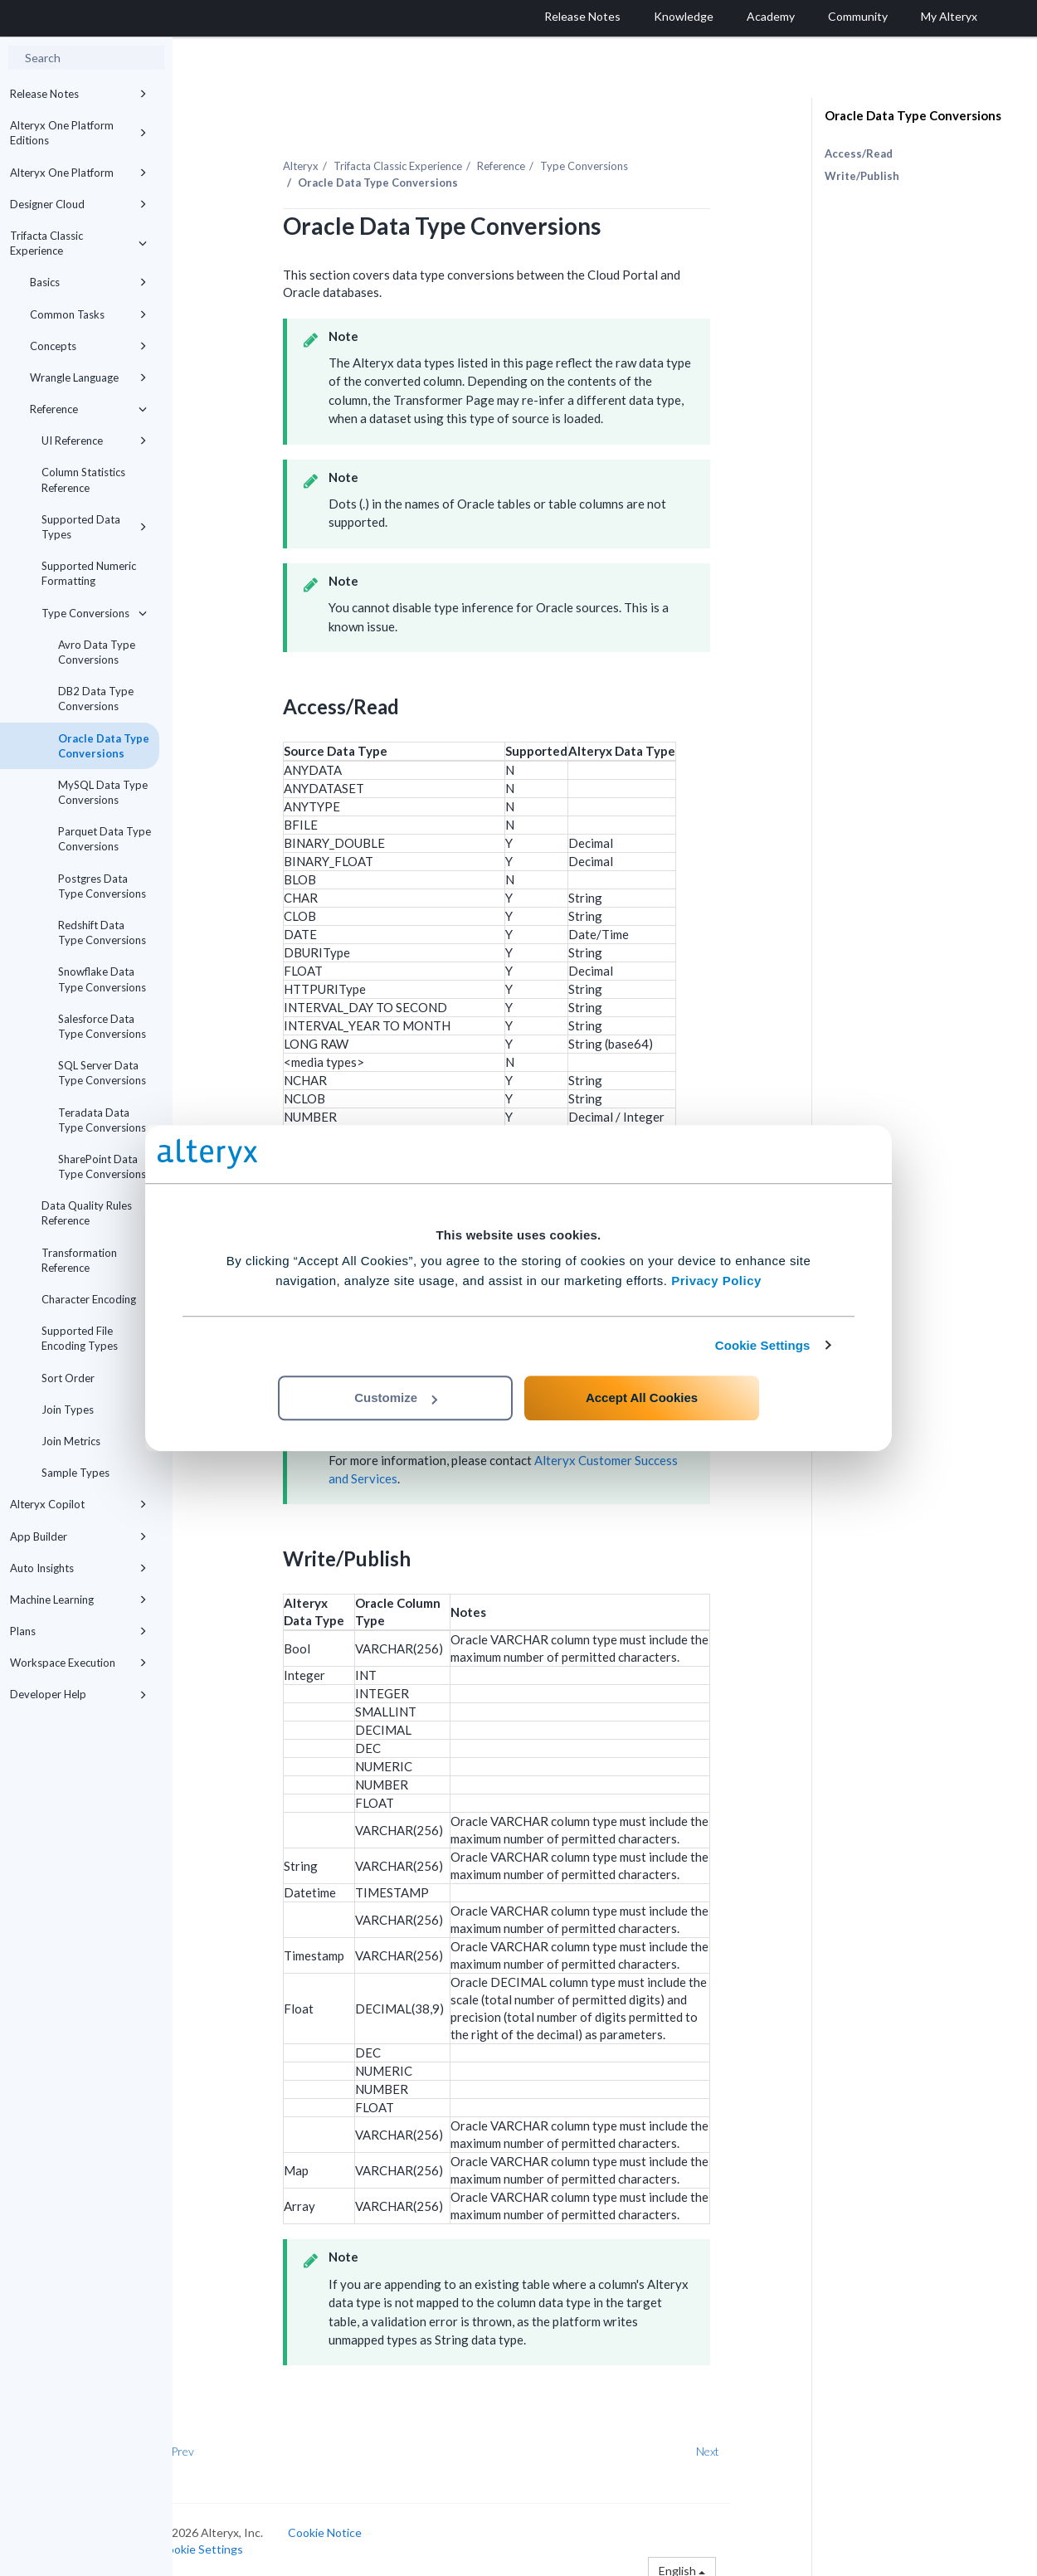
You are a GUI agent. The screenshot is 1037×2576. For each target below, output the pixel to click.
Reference (88, 409)
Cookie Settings (763, 1345)
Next (741, 2443)
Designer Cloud (78, 204)
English (717, 2561)
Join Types (67, 1409)
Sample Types (75, 1472)
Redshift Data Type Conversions (102, 932)
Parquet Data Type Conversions (104, 839)
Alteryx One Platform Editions (78, 133)
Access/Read (859, 153)
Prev (216, 2443)
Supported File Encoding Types (79, 1338)
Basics (88, 282)
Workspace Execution (78, 1662)
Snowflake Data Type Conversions (102, 979)
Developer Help (78, 1694)
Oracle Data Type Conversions (103, 746)
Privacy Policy (716, 1280)
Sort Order (68, 1378)
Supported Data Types (94, 527)
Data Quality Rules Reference (86, 1213)
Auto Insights (78, 1568)
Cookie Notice (359, 2523)
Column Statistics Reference (83, 479)
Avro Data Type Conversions (96, 652)
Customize (395, 1397)
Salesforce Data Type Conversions (102, 1026)
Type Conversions (94, 613)
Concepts (88, 346)
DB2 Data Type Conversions (96, 698)
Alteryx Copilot (78, 1504)
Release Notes (78, 93)
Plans (78, 1631)
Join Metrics (70, 1441)
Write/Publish (862, 176)
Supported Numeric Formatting (88, 573)
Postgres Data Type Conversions (102, 886)
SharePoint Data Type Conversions (102, 1166)
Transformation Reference (79, 1260)
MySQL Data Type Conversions (103, 792)
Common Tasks (88, 314)
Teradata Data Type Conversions (102, 1120)
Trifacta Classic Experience (78, 243)
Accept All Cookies (642, 1397)
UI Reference (94, 440)
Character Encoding (88, 1299)
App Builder (78, 1536)
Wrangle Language (88, 377)
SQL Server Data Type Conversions (102, 1073)
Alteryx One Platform (78, 172)
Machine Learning (78, 1599)
